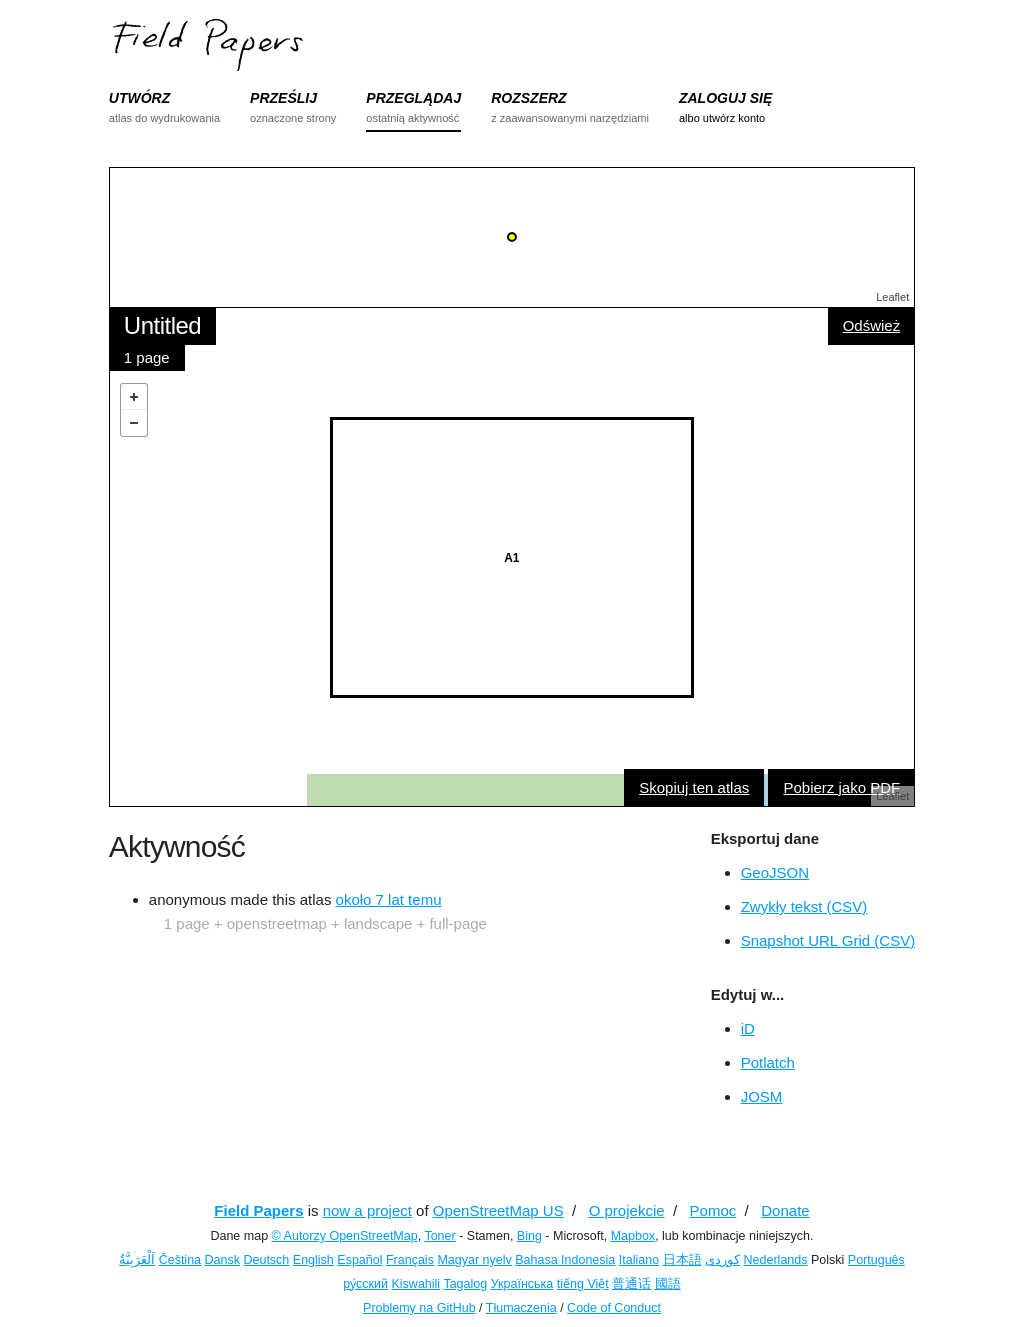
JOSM (762, 1096)
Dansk (222, 1260)
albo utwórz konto (722, 118)
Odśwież (872, 325)
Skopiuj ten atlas (694, 787)
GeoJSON (775, 872)
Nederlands (776, 1260)
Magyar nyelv (474, 1260)
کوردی (722, 1260)
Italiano (639, 1260)
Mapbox (633, 1236)
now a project (367, 1210)
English (313, 1260)
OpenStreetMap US (498, 1210)
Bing (529, 1236)
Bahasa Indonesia (565, 1260)
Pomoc (713, 1210)
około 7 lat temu (389, 899)
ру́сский (365, 1284)
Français (410, 1260)
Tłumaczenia (521, 1308)
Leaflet (892, 297)
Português (876, 1260)
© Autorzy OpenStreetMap (345, 1236)
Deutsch (266, 1260)
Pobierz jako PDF (841, 787)
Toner (439, 1236)
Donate (785, 1210)
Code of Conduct (614, 1308)
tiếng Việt (583, 1284)
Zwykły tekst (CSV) (804, 906)
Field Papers (258, 1210)
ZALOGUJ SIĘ (725, 98)
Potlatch (768, 1062)
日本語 (682, 1260)
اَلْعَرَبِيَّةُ (137, 1260)
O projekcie (627, 1210)
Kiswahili (416, 1284)
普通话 (631, 1284)
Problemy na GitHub (419, 1308)
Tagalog (465, 1284)
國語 (668, 1284)
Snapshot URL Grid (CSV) (828, 940)
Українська (522, 1284)
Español (359, 1260)
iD (748, 1028)
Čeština (180, 1260)
